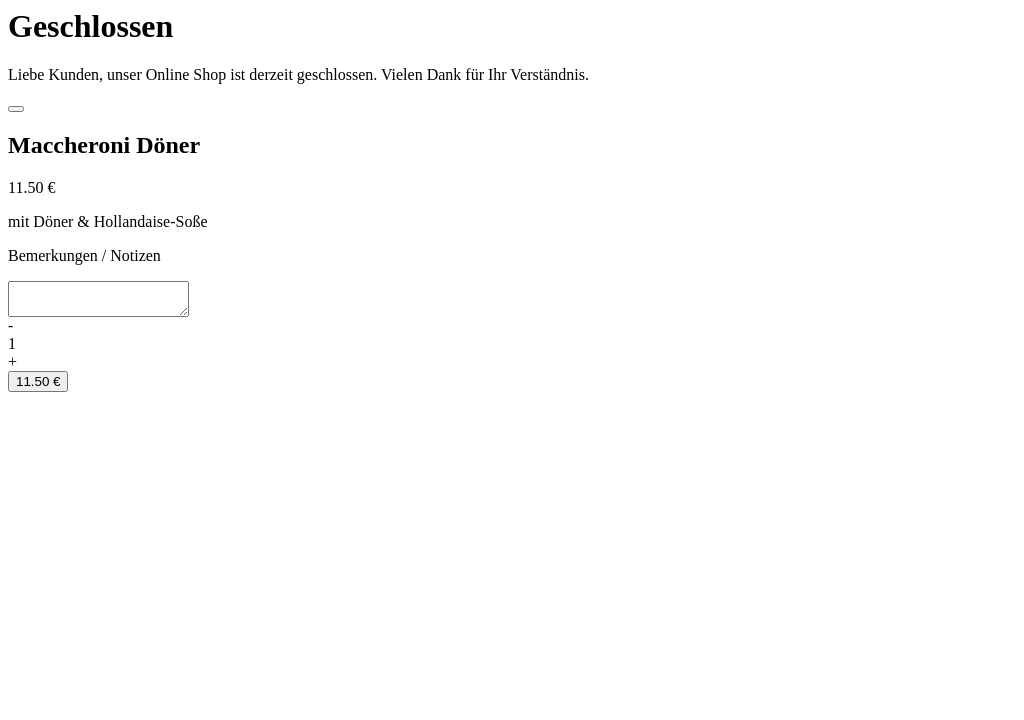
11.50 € (38, 387)
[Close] (16, 109)
